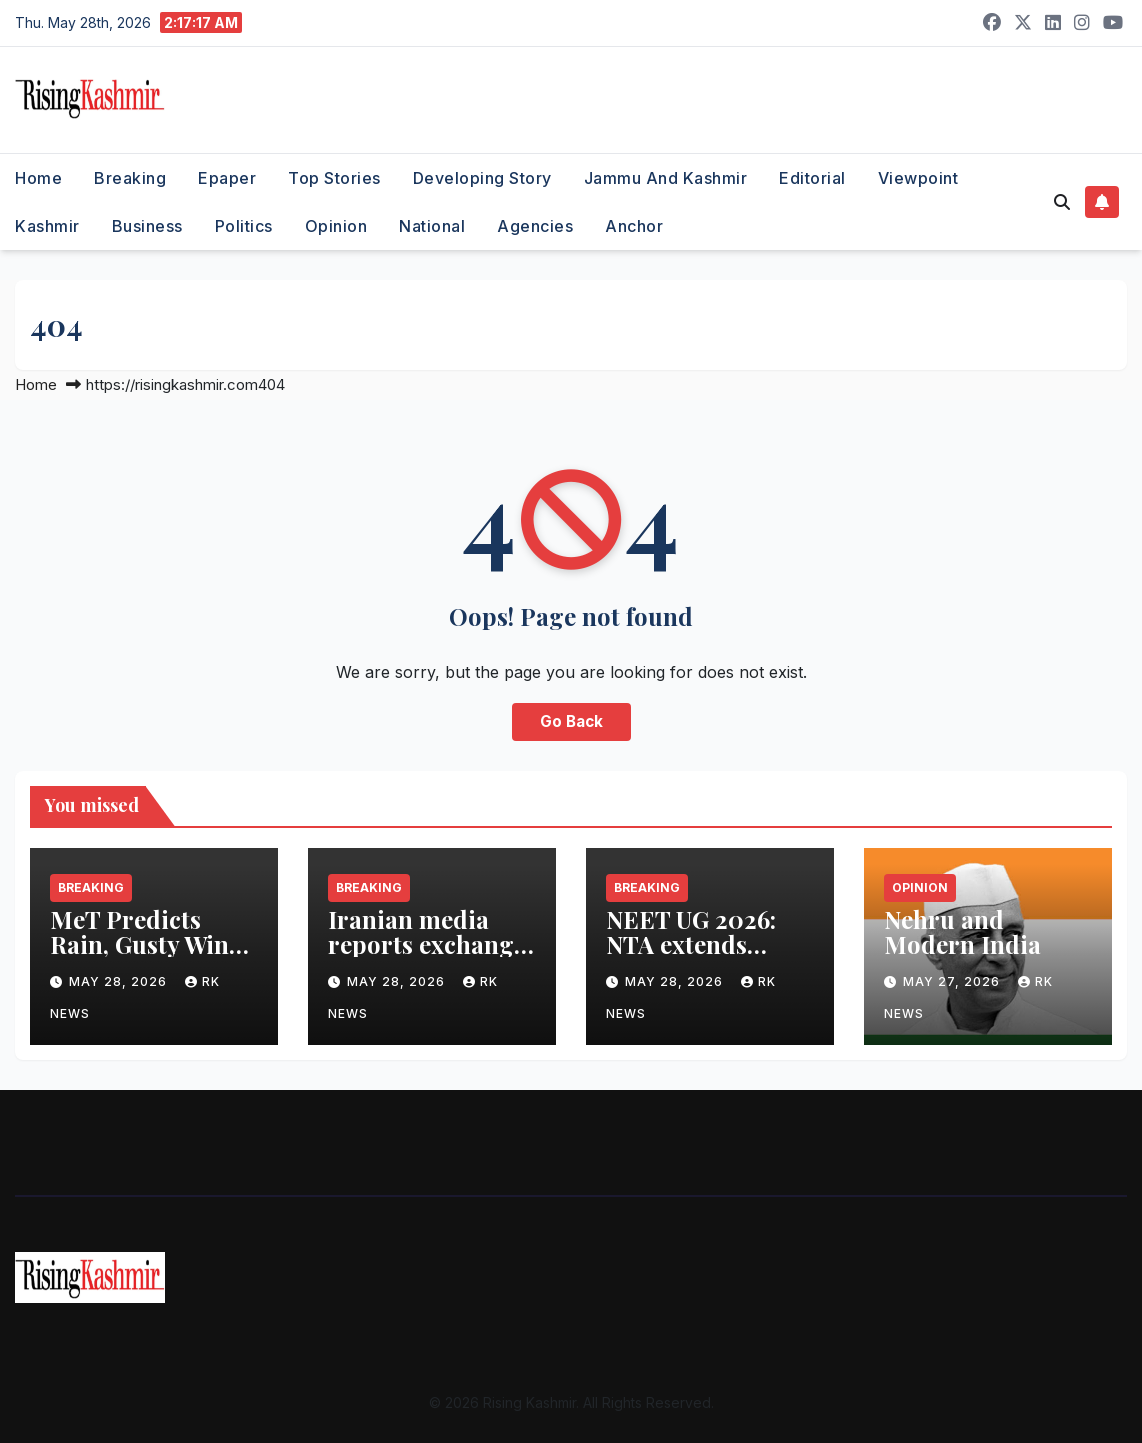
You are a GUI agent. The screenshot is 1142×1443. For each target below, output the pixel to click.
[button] (1062, 202)
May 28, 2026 (120, 981)
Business (147, 226)
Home (38, 178)
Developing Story (482, 178)
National (432, 226)
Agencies (535, 226)
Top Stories (334, 178)
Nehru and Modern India (962, 931)
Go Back (571, 721)
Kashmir (47, 226)
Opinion (336, 226)
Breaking (130, 178)
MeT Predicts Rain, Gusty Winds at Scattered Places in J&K (152, 956)
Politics (244, 226)
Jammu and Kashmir (666, 178)
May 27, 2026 (953, 981)
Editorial (812, 178)
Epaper (227, 178)
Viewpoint (918, 178)
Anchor (634, 226)
